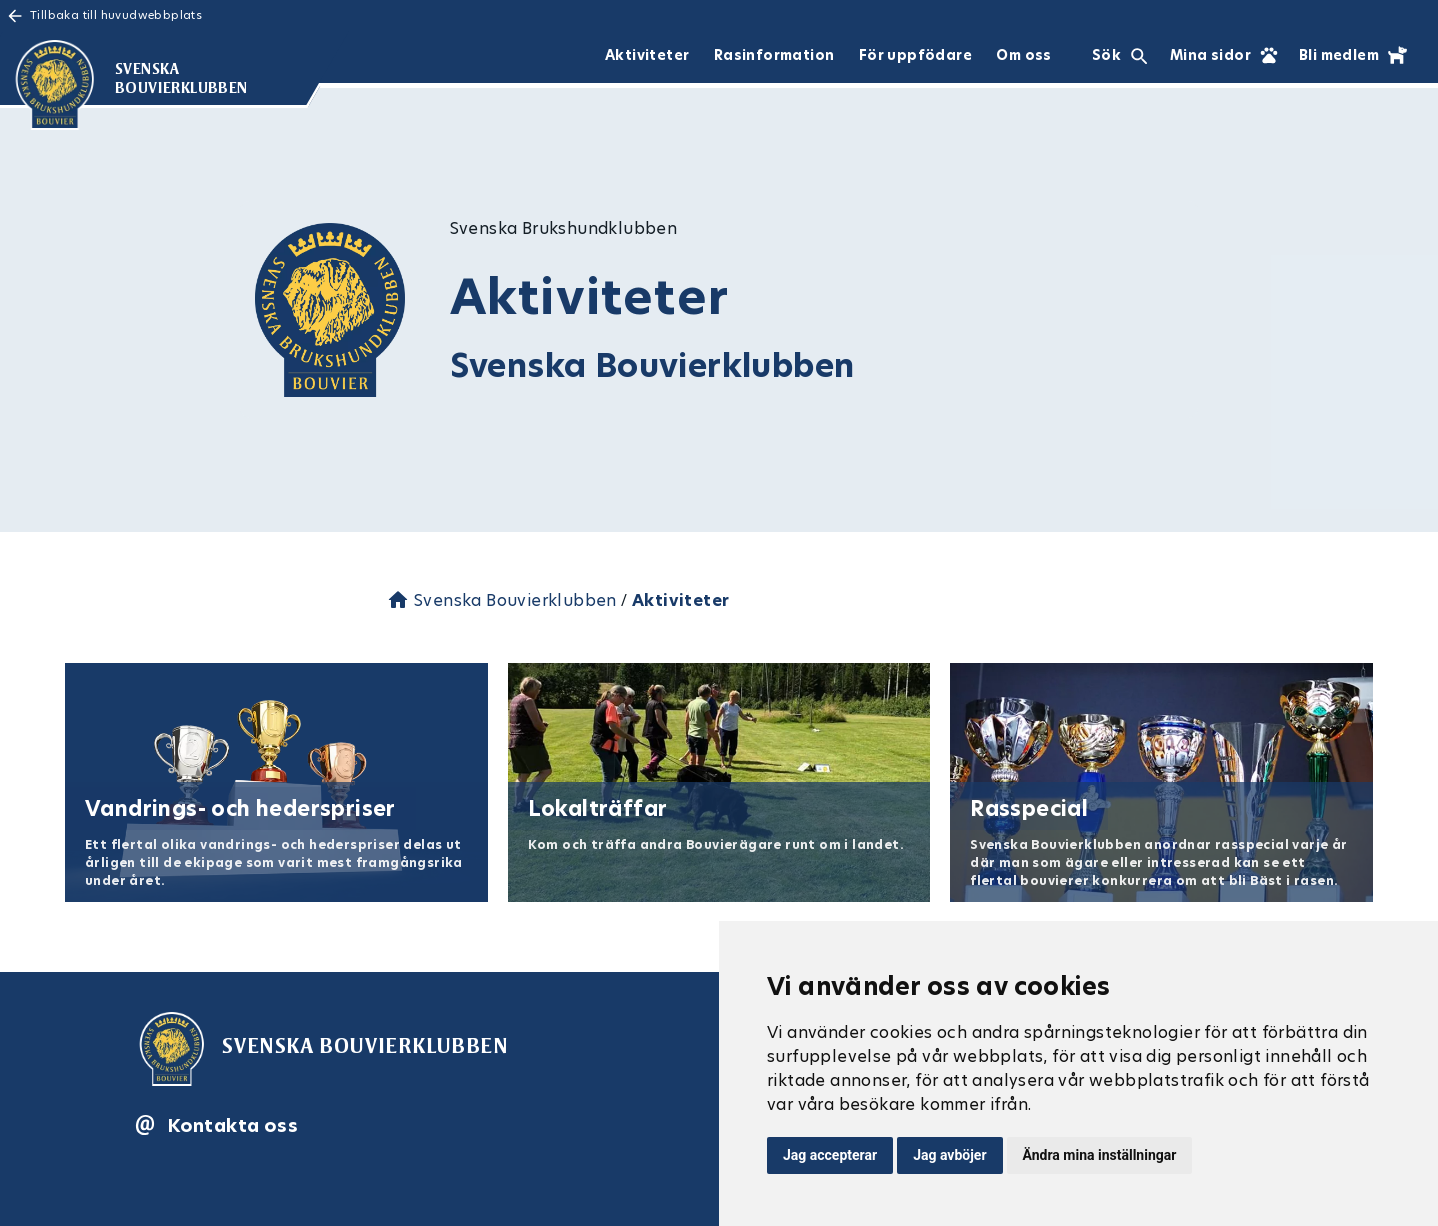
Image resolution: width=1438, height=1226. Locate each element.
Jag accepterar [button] (830, 1155)
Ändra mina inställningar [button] (1100, 1155)
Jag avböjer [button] (949, 1155)
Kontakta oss (233, 1125)
